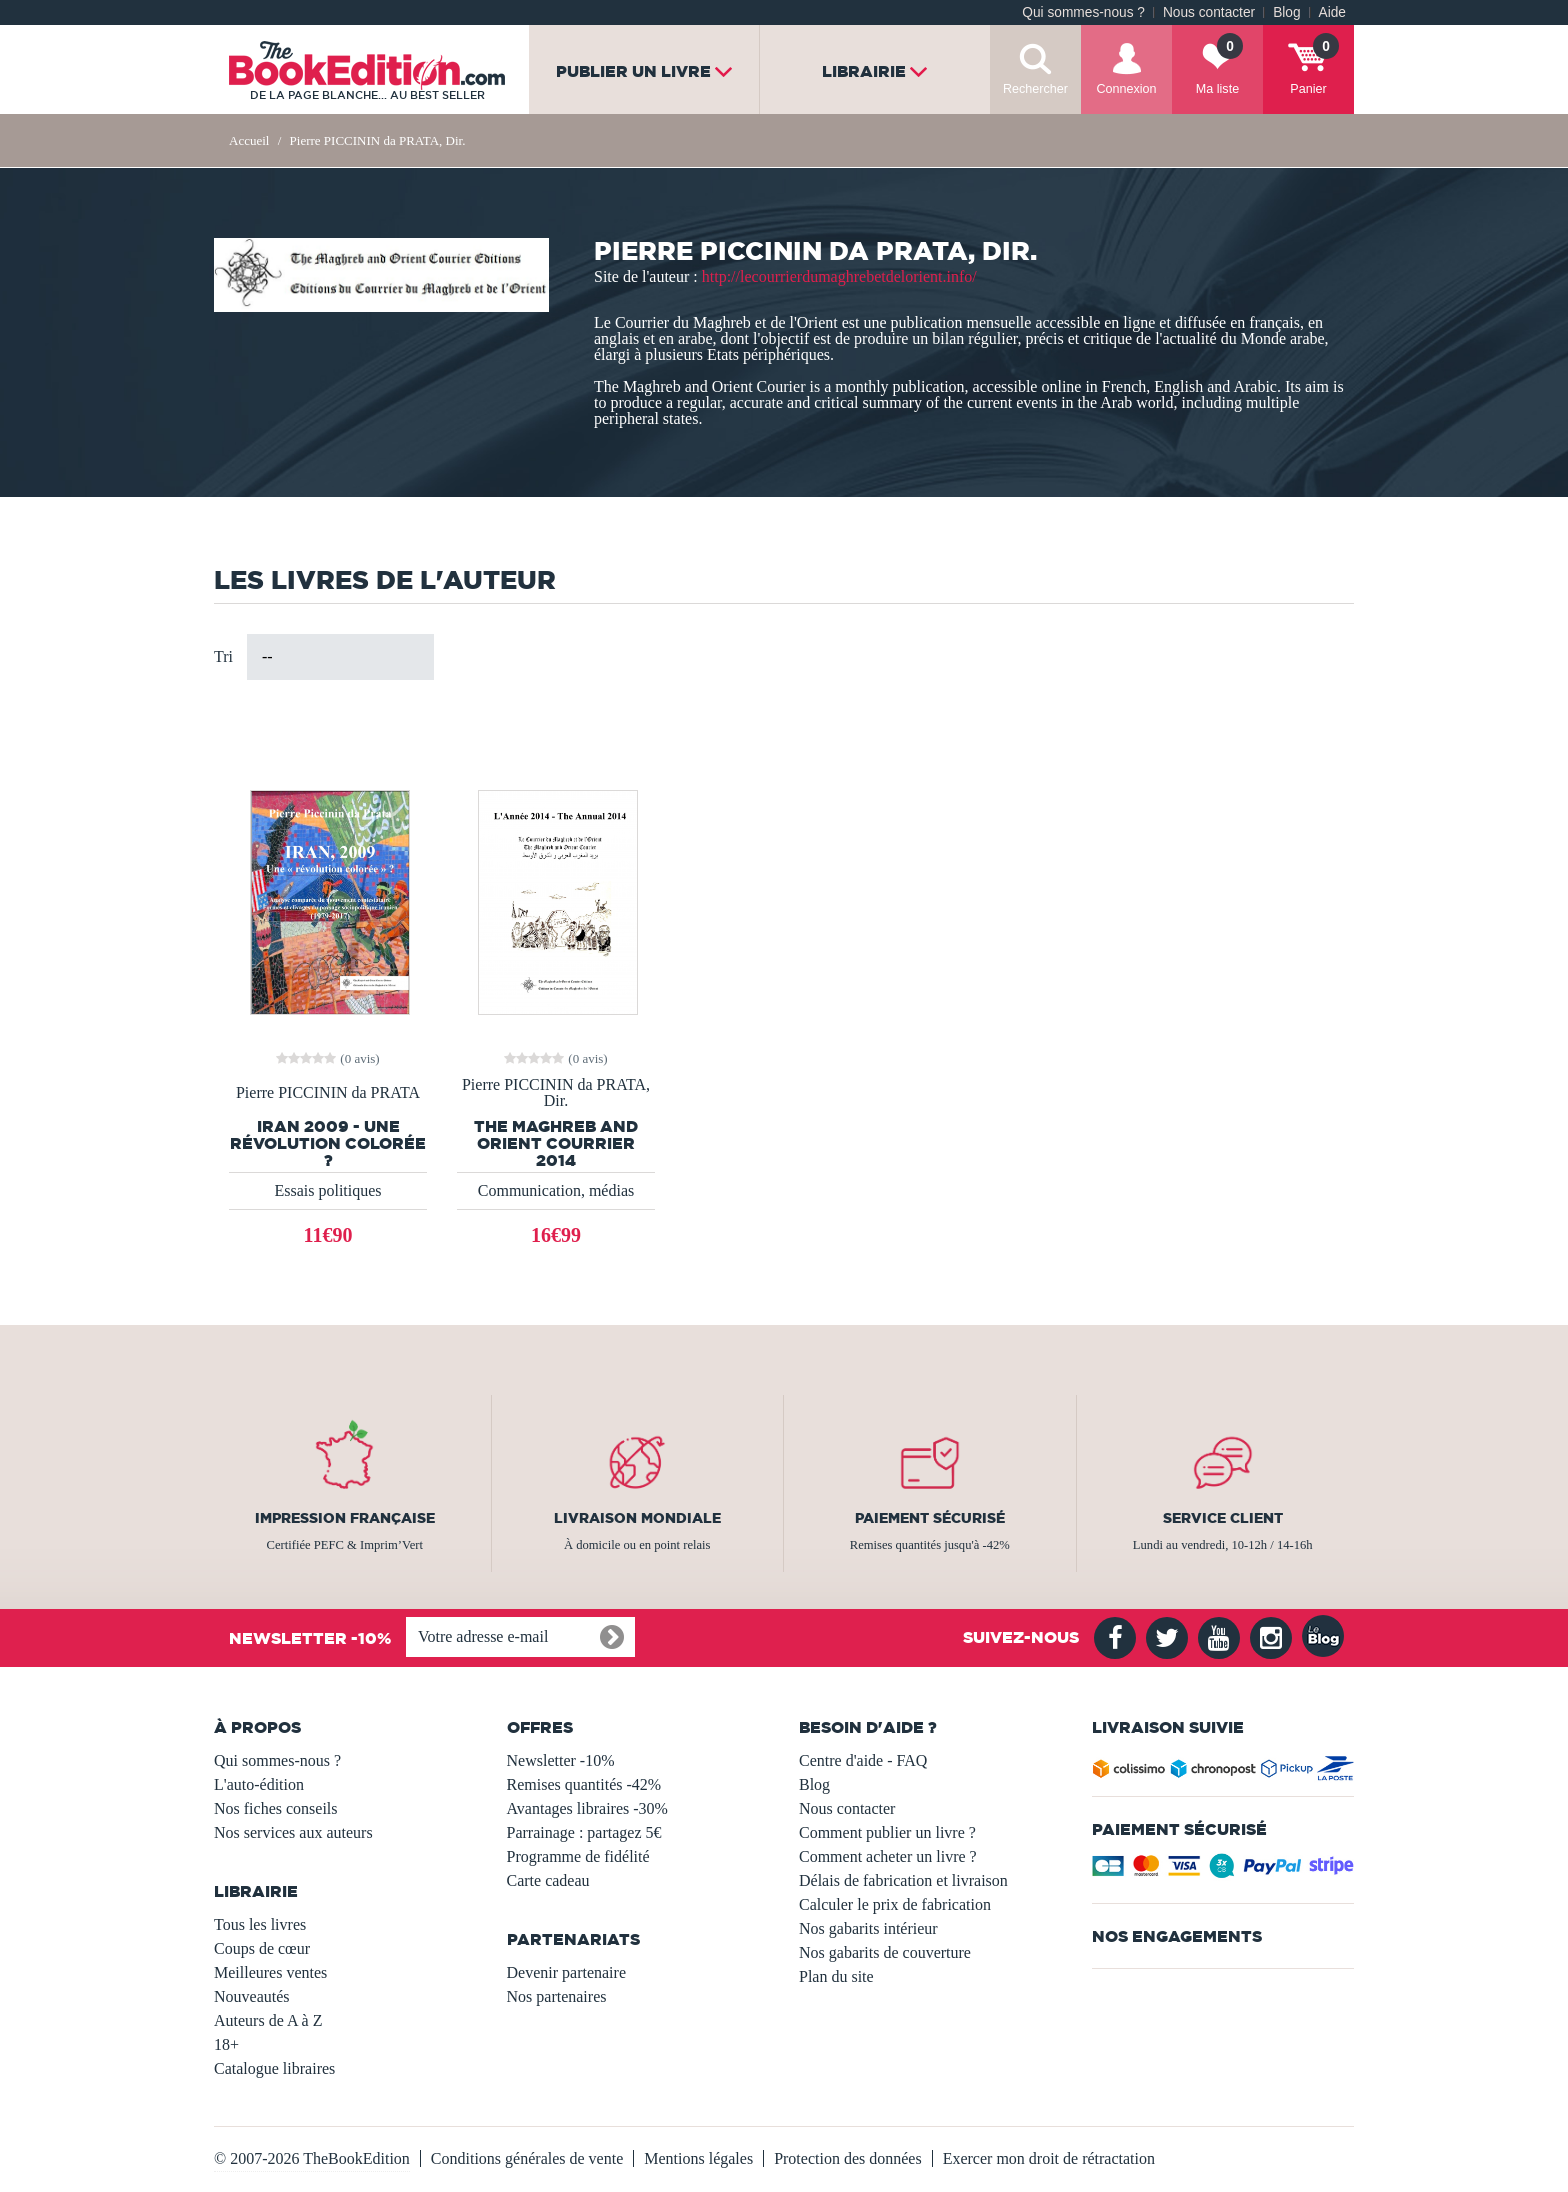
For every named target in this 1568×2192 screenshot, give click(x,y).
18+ (226, 2044)
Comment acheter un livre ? (888, 1856)
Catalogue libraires (274, 2068)
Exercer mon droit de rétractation (1049, 2158)
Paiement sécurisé (930, 1518)
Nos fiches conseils (276, 1808)
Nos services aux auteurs (293, 1832)
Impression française (345, 1518)
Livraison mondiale (637, 1518)
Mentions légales (698, 2158)
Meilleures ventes (270, 1972)
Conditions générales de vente (527, 2158)
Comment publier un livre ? (887, 1832)
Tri (223, 656)
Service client (1223, 1518)
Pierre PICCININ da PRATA (328, 1093)
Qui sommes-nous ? (1083, 12)
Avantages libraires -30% (587, 1808)
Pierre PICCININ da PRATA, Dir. (556, 1093)
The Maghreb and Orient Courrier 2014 (556, 1143)
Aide (1332, 12)
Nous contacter (1209, 12)
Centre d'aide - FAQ (863, 1760)
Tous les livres (260, 1924)
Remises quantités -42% (584, 1784)
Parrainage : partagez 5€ (584, 1832)
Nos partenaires (557, 1996)
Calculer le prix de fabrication (895, 1904)
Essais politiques (327, 1190)
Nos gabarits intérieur (868, 1928)
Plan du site (836, 1976)
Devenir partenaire (566, 1972)
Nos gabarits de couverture (885, 1952)
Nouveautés (252, 1996)
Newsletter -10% (561, 1760)
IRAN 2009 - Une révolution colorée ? (328, 1143)
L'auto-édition (259, 1784)
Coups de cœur (262, 1948)
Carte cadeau (548, 1880)
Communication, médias (556, 1190)
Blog (1286, 12)
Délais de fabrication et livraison (903, 1880)
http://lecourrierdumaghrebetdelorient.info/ (839, 276)
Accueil (249, 140)
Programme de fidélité (578, 1856)
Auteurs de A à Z (268, 2020)
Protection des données (848, 2158)
